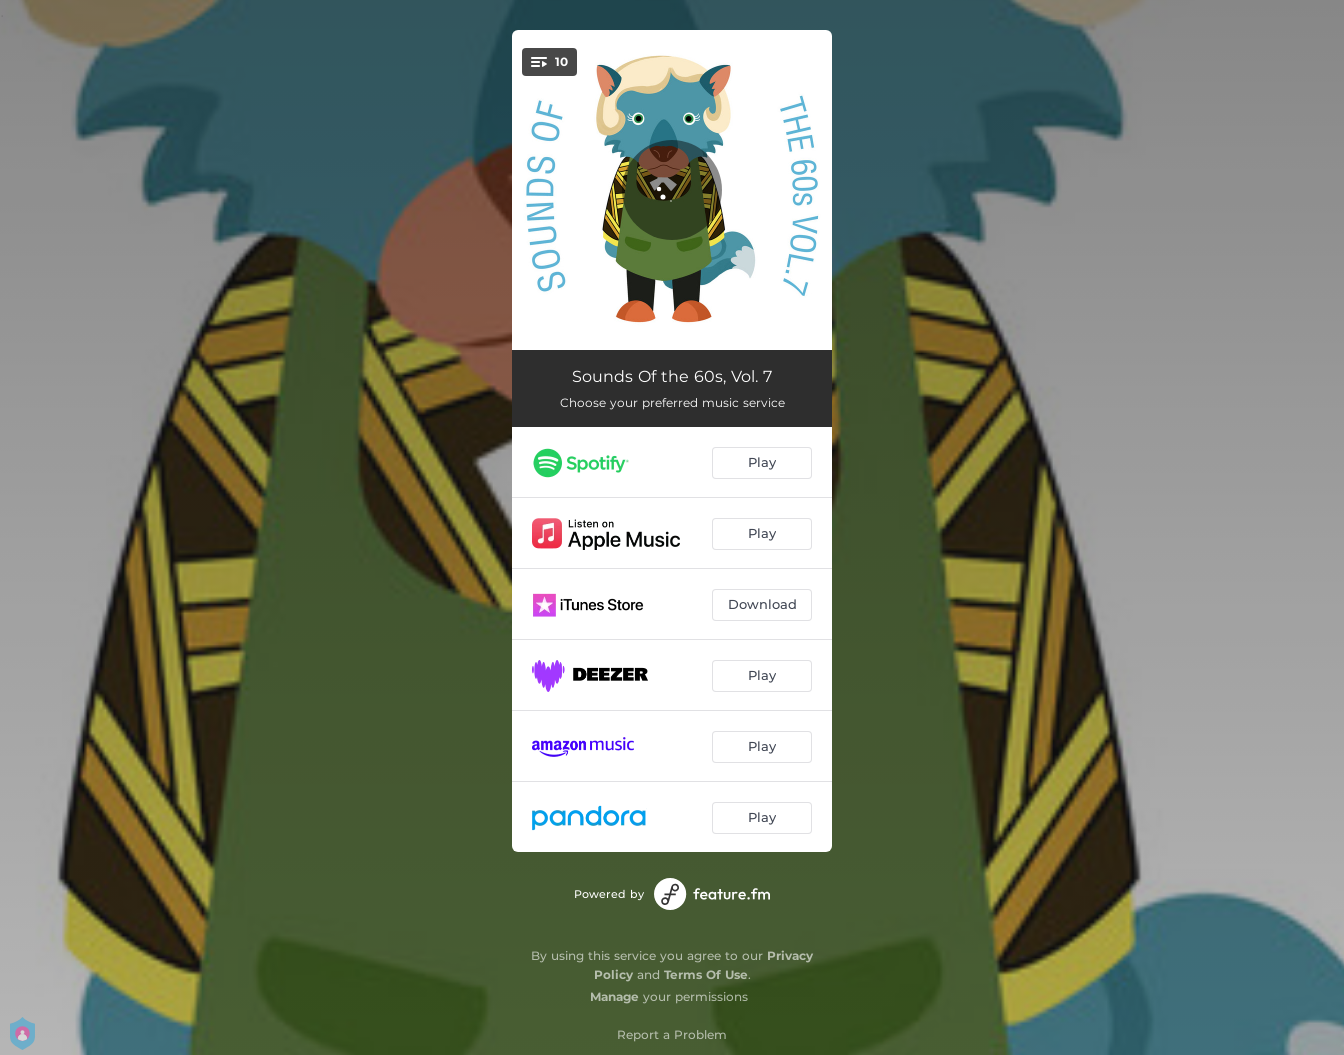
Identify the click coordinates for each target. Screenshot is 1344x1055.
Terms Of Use (706, 974)
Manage (614, 996)
